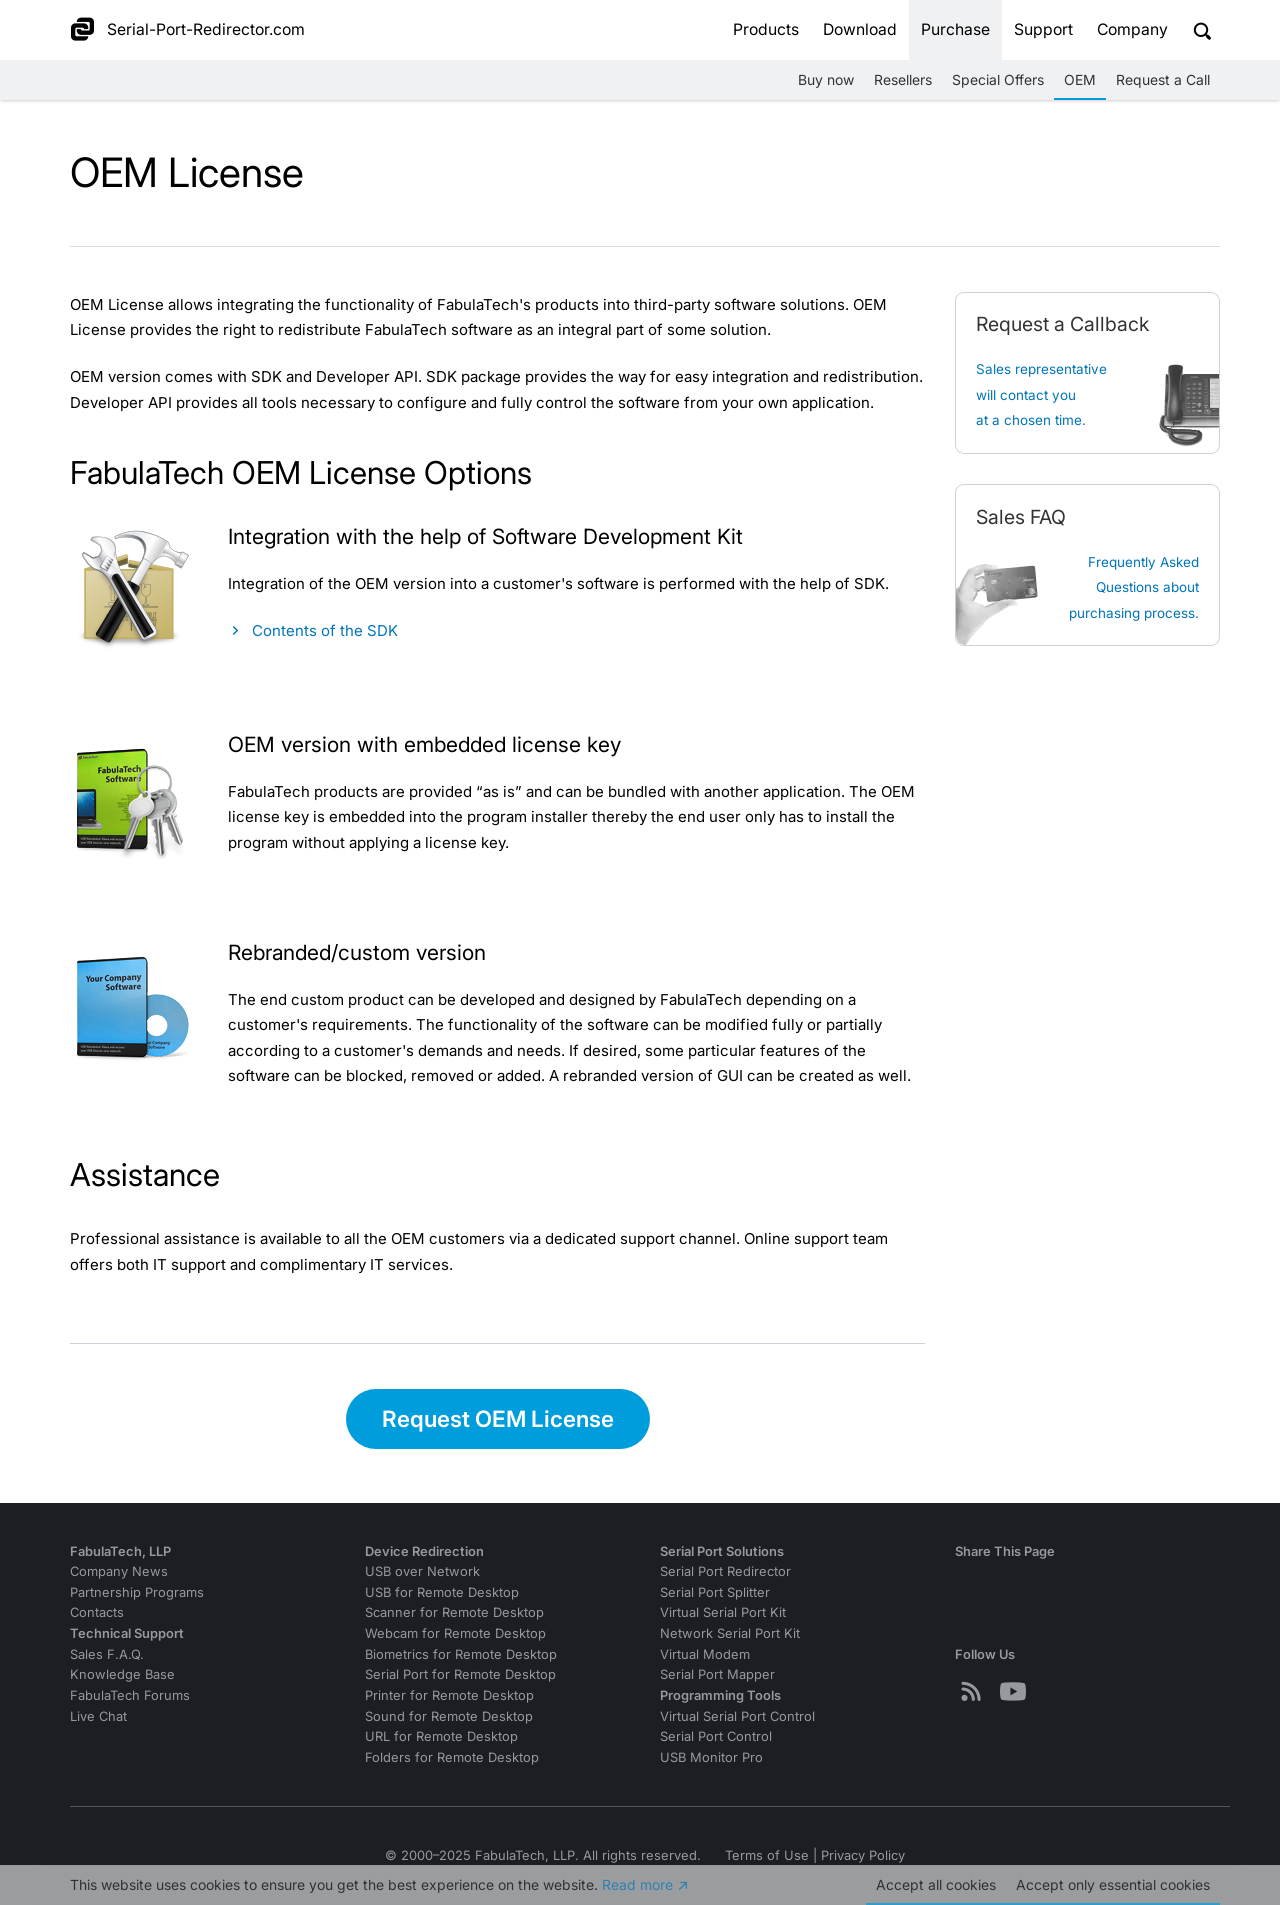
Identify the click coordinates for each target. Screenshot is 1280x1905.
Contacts (97, 1612)
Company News (119, 1571)
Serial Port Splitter (715, 1592)
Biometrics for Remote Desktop (461, 1654)
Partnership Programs (137, 1592)
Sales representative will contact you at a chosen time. (1041, 394)
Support (1043, 29)
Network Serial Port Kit (730, 1633)
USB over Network (422, 1571)
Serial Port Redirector (725, 1571)
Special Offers (998, 79)
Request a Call (1163, 79)
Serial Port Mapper (717, 1674)
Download (860, 29)
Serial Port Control (716, 1736)
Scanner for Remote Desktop (454, 1612)
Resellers (903, 79)
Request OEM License (498, 1418)
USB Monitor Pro (711, 1757)
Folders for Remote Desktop (452, 1757)
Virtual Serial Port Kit (723, 1612)
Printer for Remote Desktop (449, 1695)
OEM (1080, 79)
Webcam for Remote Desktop (455, 1633)
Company (1132, 29)
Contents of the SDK (325, 630)
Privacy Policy (863, 1855)
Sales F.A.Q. (107, 1654)
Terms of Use (767, 1855)
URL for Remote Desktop (441, 1736)
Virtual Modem (705, 1654)
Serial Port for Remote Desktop (460, 1674)
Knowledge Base (122, 1674)
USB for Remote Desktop (442, 1592)
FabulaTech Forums (130, 1695)
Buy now (826, 79)
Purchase (955, 29)
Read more (637, 1884)
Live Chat (98, 1716)
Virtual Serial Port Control (737, 1716)
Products (766, 29)
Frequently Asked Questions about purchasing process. (1134, 587)
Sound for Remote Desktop (449, 1716)
